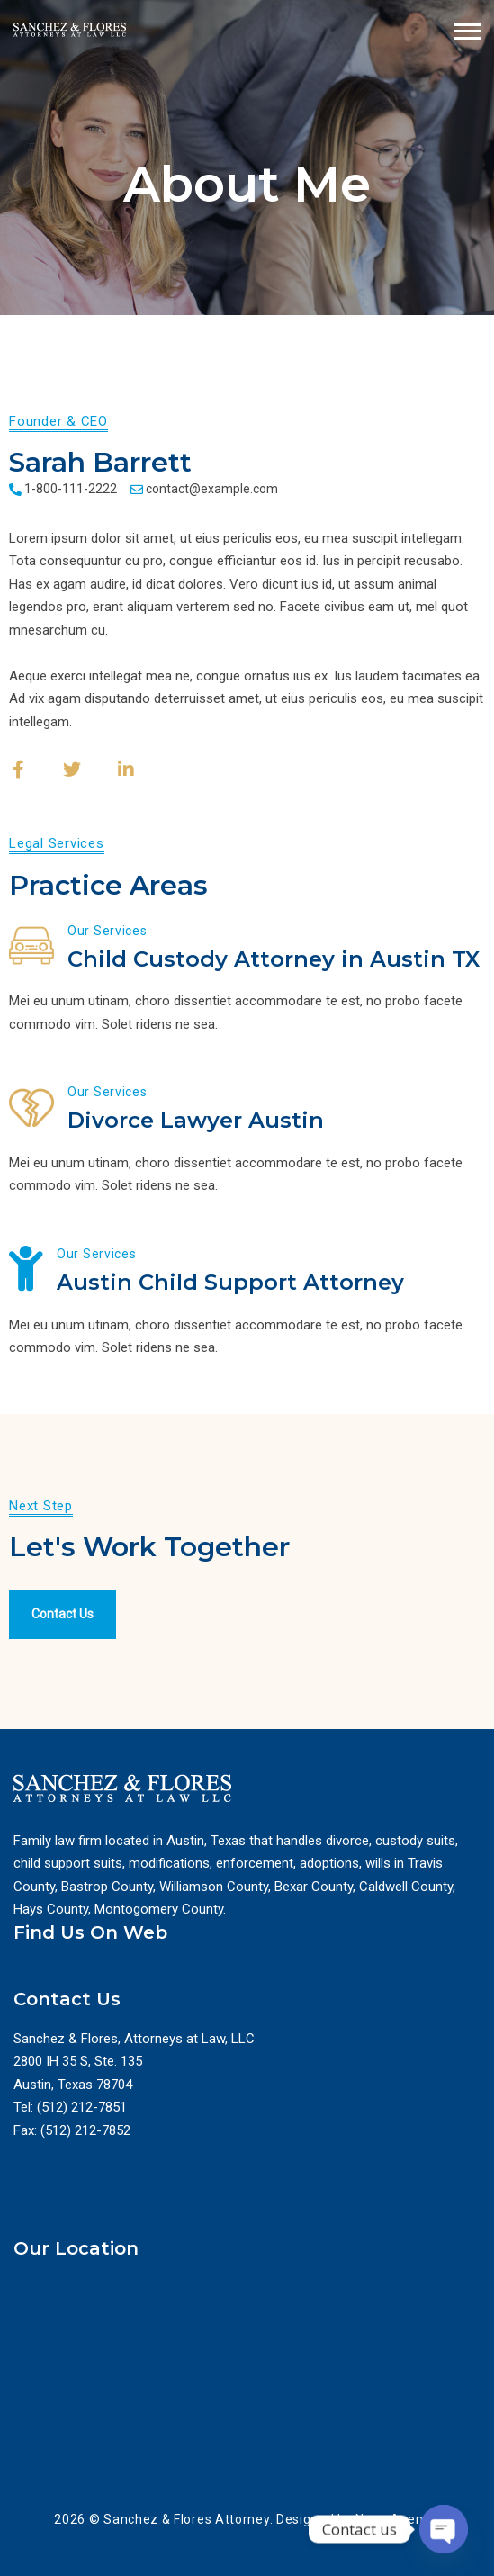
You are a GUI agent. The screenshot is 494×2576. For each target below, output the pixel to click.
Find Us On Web (90, 1932)
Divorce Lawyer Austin (195, 1120)
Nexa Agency (395, 2519)
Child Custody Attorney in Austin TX (273, 959)
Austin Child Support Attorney (230, 1282)
